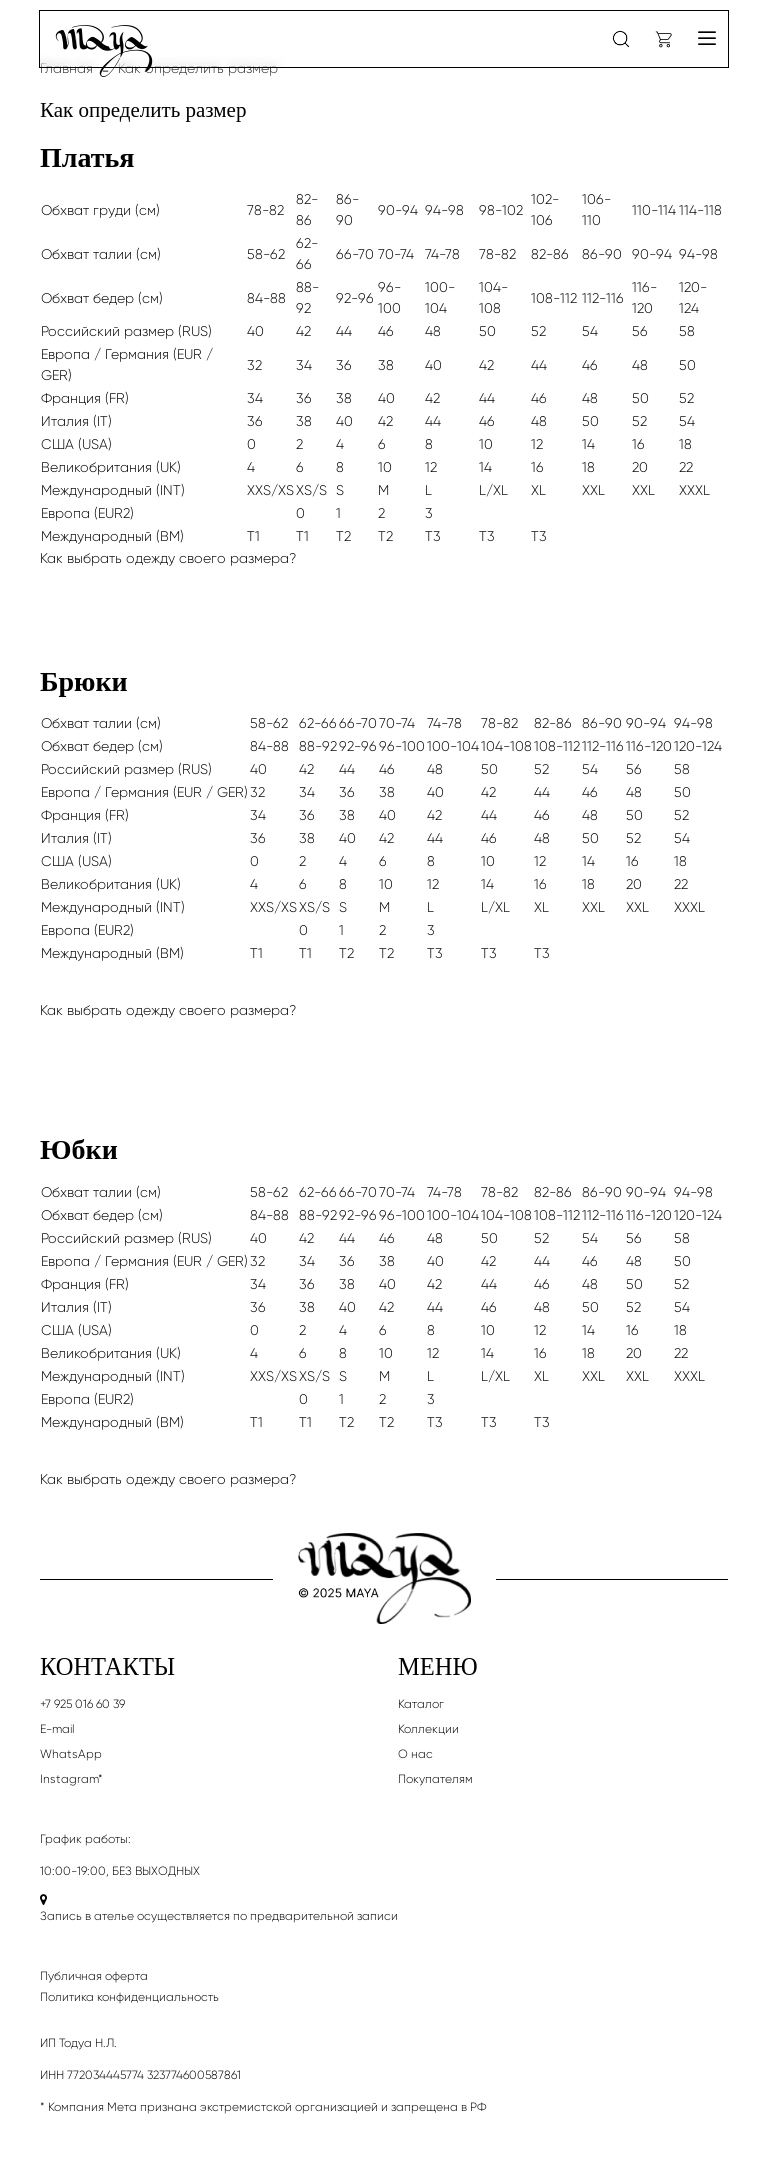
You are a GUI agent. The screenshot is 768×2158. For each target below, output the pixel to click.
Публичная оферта (94, 1976)
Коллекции (428, 1729)
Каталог (421, 1704)
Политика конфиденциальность (129, 1997)
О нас (415, 1754)
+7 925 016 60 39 (82, 1704)
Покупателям (435, 1779)
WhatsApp (71, 1754)
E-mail (57, 1729)
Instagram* (71, 1779)
